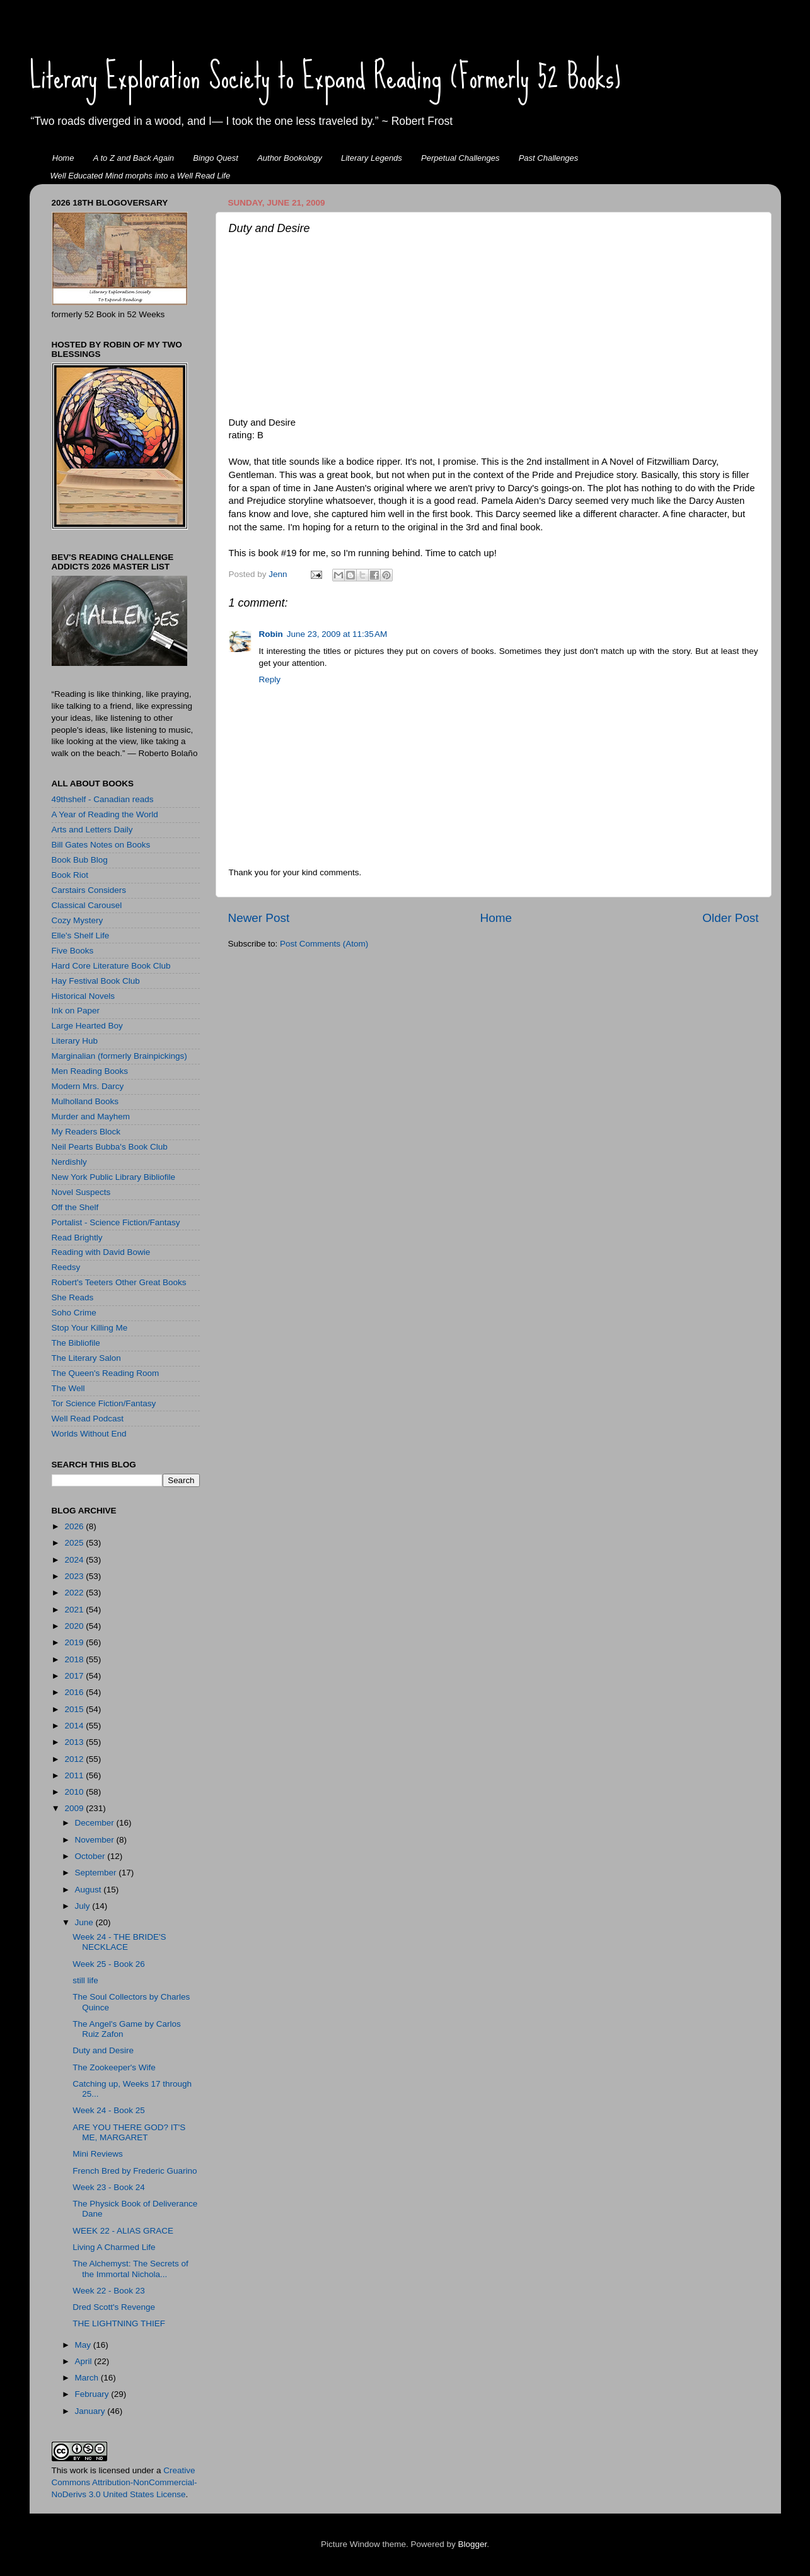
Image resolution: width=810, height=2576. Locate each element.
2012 (75, 1759)
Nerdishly (69, 1162)
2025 (75, 1542)
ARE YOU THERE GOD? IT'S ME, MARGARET (128, 2132)
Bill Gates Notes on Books (101, 844)
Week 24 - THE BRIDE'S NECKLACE (119, 1942)
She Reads (73, 1297)
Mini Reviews (97, 2154)
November (96, 1840)
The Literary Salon (86, 1358)
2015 (75, 1709)
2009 (75, 1808)
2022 (75, 1592)
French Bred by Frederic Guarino (134, 2171)
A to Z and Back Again (133, 158)
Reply (270, 679)
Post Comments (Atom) (324, 943)
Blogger (472, 2544)
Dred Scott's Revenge (113, 2307)
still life (85, 1980)
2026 (75, 1526)
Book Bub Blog (80, 860)
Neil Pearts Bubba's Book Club (110, 1146)
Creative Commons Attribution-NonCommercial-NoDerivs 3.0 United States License (124, 2482)
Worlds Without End (89, 1433)
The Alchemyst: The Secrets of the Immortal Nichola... (130, 2268)
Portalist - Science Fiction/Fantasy (116, 1222)
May (84, 2345)
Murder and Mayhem (91, 1116)
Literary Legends (371, 158)
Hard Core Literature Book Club (111, 965)
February (93, 2394)
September (97, 1872)
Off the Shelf (75, 1207)
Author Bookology (289, 158)
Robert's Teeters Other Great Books (119, 1282)
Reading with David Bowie (101, 1252)
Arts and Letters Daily (92, 829)
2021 (75, 1609)
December (96, 1822)
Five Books (73, 950)
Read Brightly (77, 1237)
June (85, 1922)
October (91, 1856)
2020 (75, 1626)
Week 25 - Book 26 (108, 1964)
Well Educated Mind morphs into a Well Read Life (140, 175)
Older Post (730, 917)
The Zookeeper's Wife (114, 2067)
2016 (75, 1692)
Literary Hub (75, 1041)
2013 (75, 1742)
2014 (75, 1725)
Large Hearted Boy (87, 1025)
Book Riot (70, 875)
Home (63, 158)
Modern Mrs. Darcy (88, 1086)
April (85, 2361)
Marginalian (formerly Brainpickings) (119, 1056)
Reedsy (66, 1267)
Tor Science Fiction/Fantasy (104, 1403)
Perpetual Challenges (460, 158)
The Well (68, 1388)
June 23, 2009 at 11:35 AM (337, 634)
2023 (75, 1576)
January (91, 2411)
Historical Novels (83, 996)
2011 (75, 1775)
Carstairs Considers (89, 890)
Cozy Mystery (77, 920)
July (84, 1906)
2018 (75, 1659)
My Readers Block (86, 1131)
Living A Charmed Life (113, 2247)
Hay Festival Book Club (96, 981)
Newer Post (259, 917)
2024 (75, 1560)
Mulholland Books (85, 1101)
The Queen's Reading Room (105, 1373)
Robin (271, 634)
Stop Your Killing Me (90, 1327)
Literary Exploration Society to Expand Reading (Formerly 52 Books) (325, 76)
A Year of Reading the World (105, 814)
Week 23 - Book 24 (108, 2187)
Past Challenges (549, 158)
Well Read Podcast (88, 1418)
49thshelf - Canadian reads (103, 799)
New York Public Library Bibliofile (114, 1177)
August (89, 1889)
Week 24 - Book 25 (108, 2110)
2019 (75, 1642)
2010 (75, 1792)
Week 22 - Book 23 (108, 2290)
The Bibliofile (76, 1343)
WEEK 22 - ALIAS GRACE (122, 2230)
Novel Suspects (81, 1192)
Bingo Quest (215, 158)
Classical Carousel (87, 905)
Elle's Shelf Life (81, 935)
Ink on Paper (76, 1010)
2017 (75, 1676)
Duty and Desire (103, 2050)
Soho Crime (74, 1312)
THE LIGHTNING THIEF (118, 2323)
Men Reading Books (90, 1071)
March (88, 2377)
